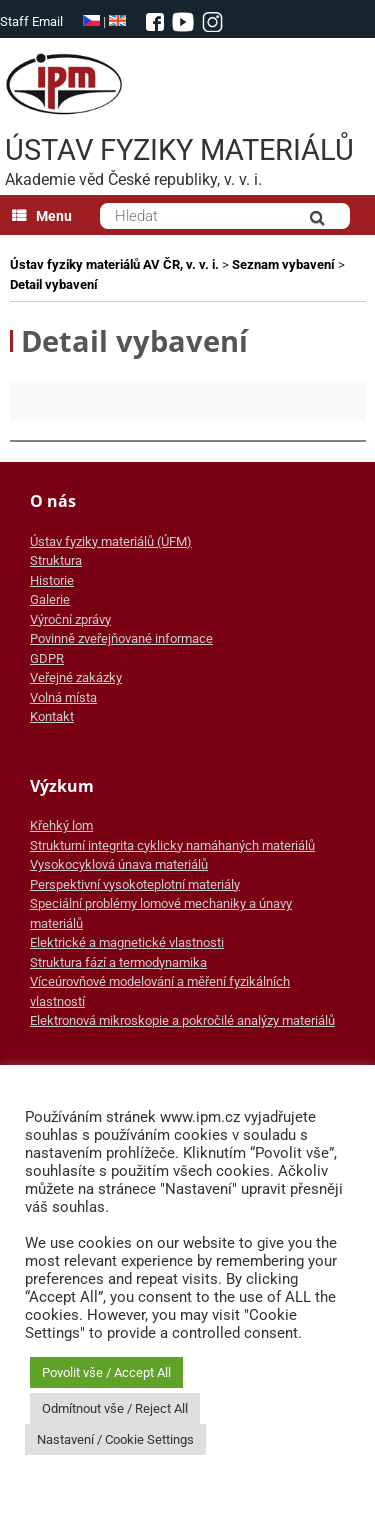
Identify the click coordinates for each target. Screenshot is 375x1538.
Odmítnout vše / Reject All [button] (115, 1408)
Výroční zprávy (70, 619)
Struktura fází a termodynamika (118, 962)
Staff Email (31, 21)
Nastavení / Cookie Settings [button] (115, 1439)
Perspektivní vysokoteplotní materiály (135, 884)
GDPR (47, 658)
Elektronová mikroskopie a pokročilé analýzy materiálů (182, 1020)
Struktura (56, 560)
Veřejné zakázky (76, 677)
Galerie (50, 599)
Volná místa (63, 697)
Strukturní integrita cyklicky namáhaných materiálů (172, 845)
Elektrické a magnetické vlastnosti (127, 942)
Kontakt (52, 716)
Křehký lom (61, 825)
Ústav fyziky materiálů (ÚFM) (111, 541)
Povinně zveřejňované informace (121, 638)
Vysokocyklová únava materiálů (119, 864)
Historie (52, 580)
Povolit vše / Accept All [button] (106, 1372)
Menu (42, 216)
